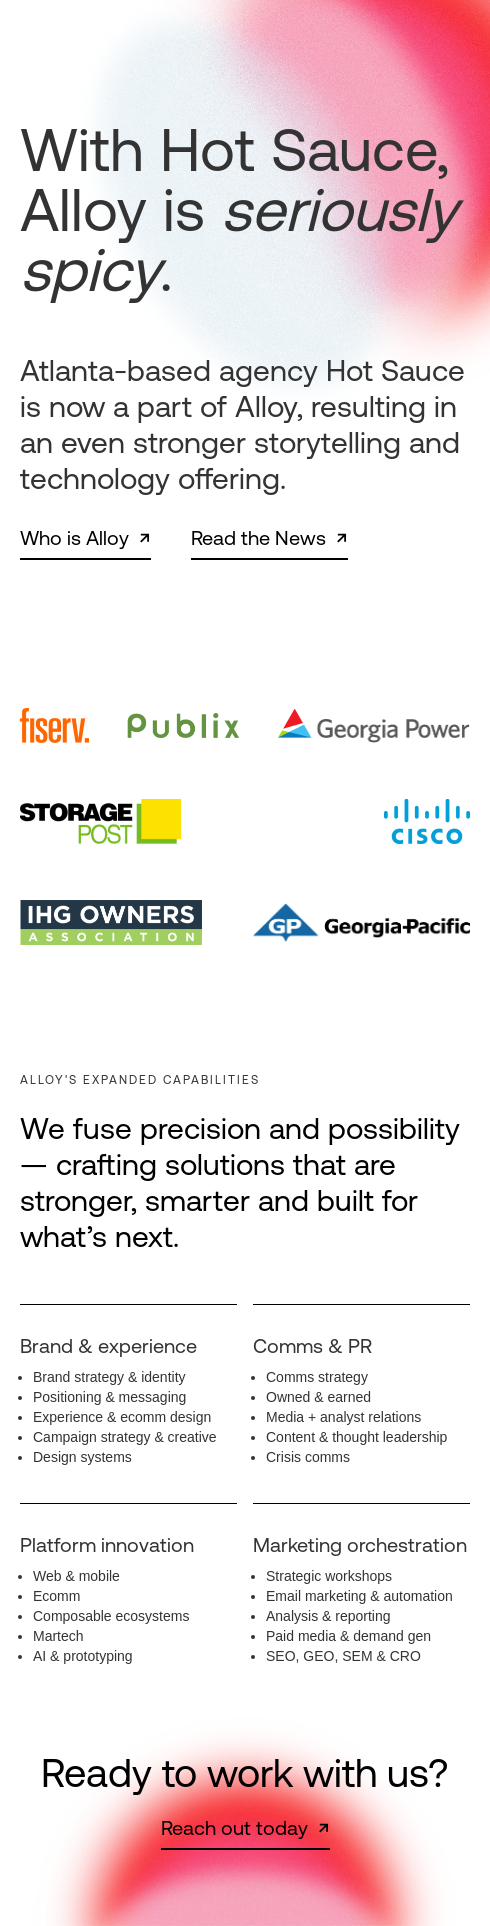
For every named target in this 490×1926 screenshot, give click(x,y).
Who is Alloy (74, 538)
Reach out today (234, 1828)
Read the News (258, 538)
